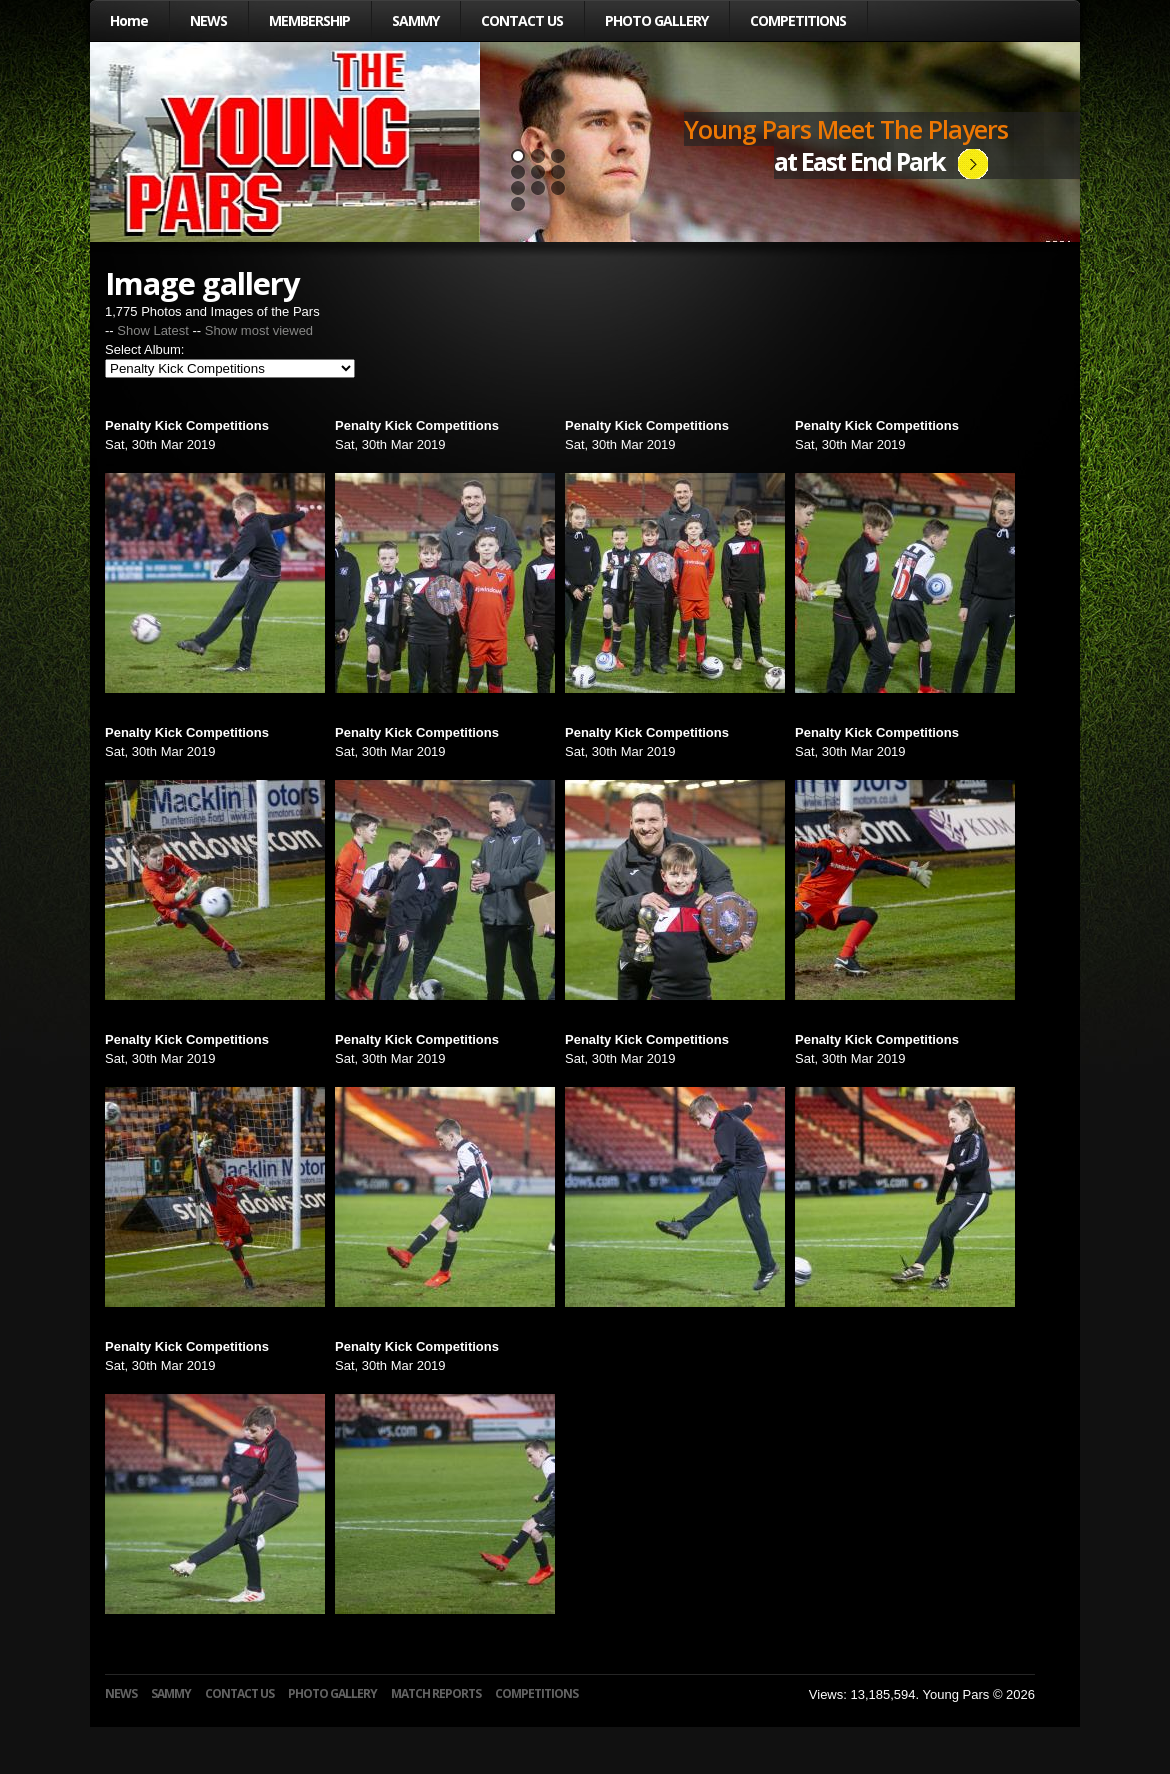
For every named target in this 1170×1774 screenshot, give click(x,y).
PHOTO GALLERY (656, 20)
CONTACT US (522, 20)
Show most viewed (259, 330)
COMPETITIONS (798, 20)
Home (129, 20)
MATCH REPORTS (436, 1693)
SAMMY (415, 20)
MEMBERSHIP (309, 20)
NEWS (208, 20)
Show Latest (153, 330)
